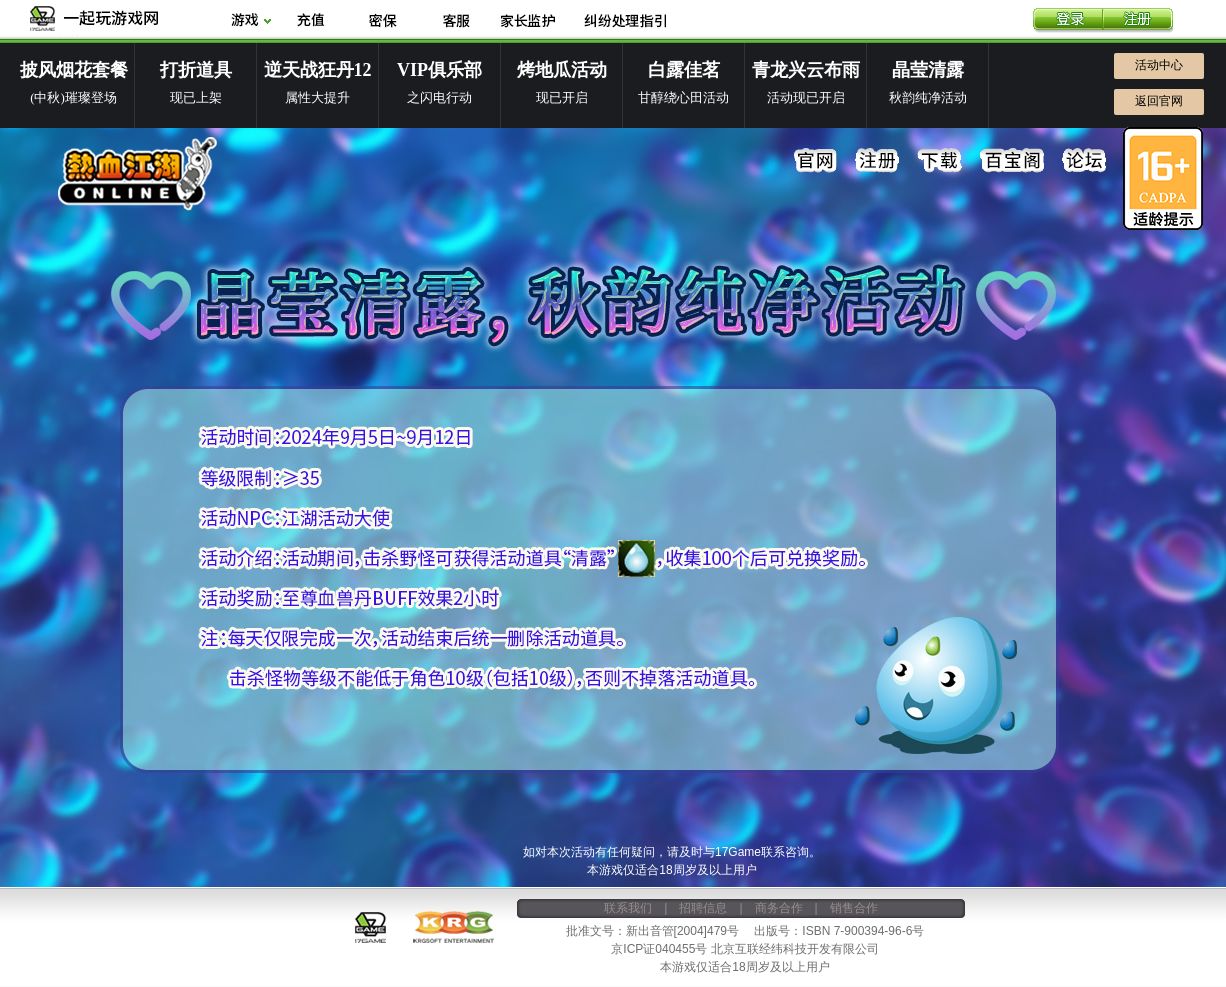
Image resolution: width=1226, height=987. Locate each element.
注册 (1138, 21)
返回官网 (1159, 101)
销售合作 (854, 908)
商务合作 (779, 908)
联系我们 (628, 908)
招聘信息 (703, 908)
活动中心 (1159, 65)
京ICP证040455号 (659, 949)
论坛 (1084, 161)
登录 (1068, 21)
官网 (816, 161)
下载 (940, 161)
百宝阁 (1012, 161)
